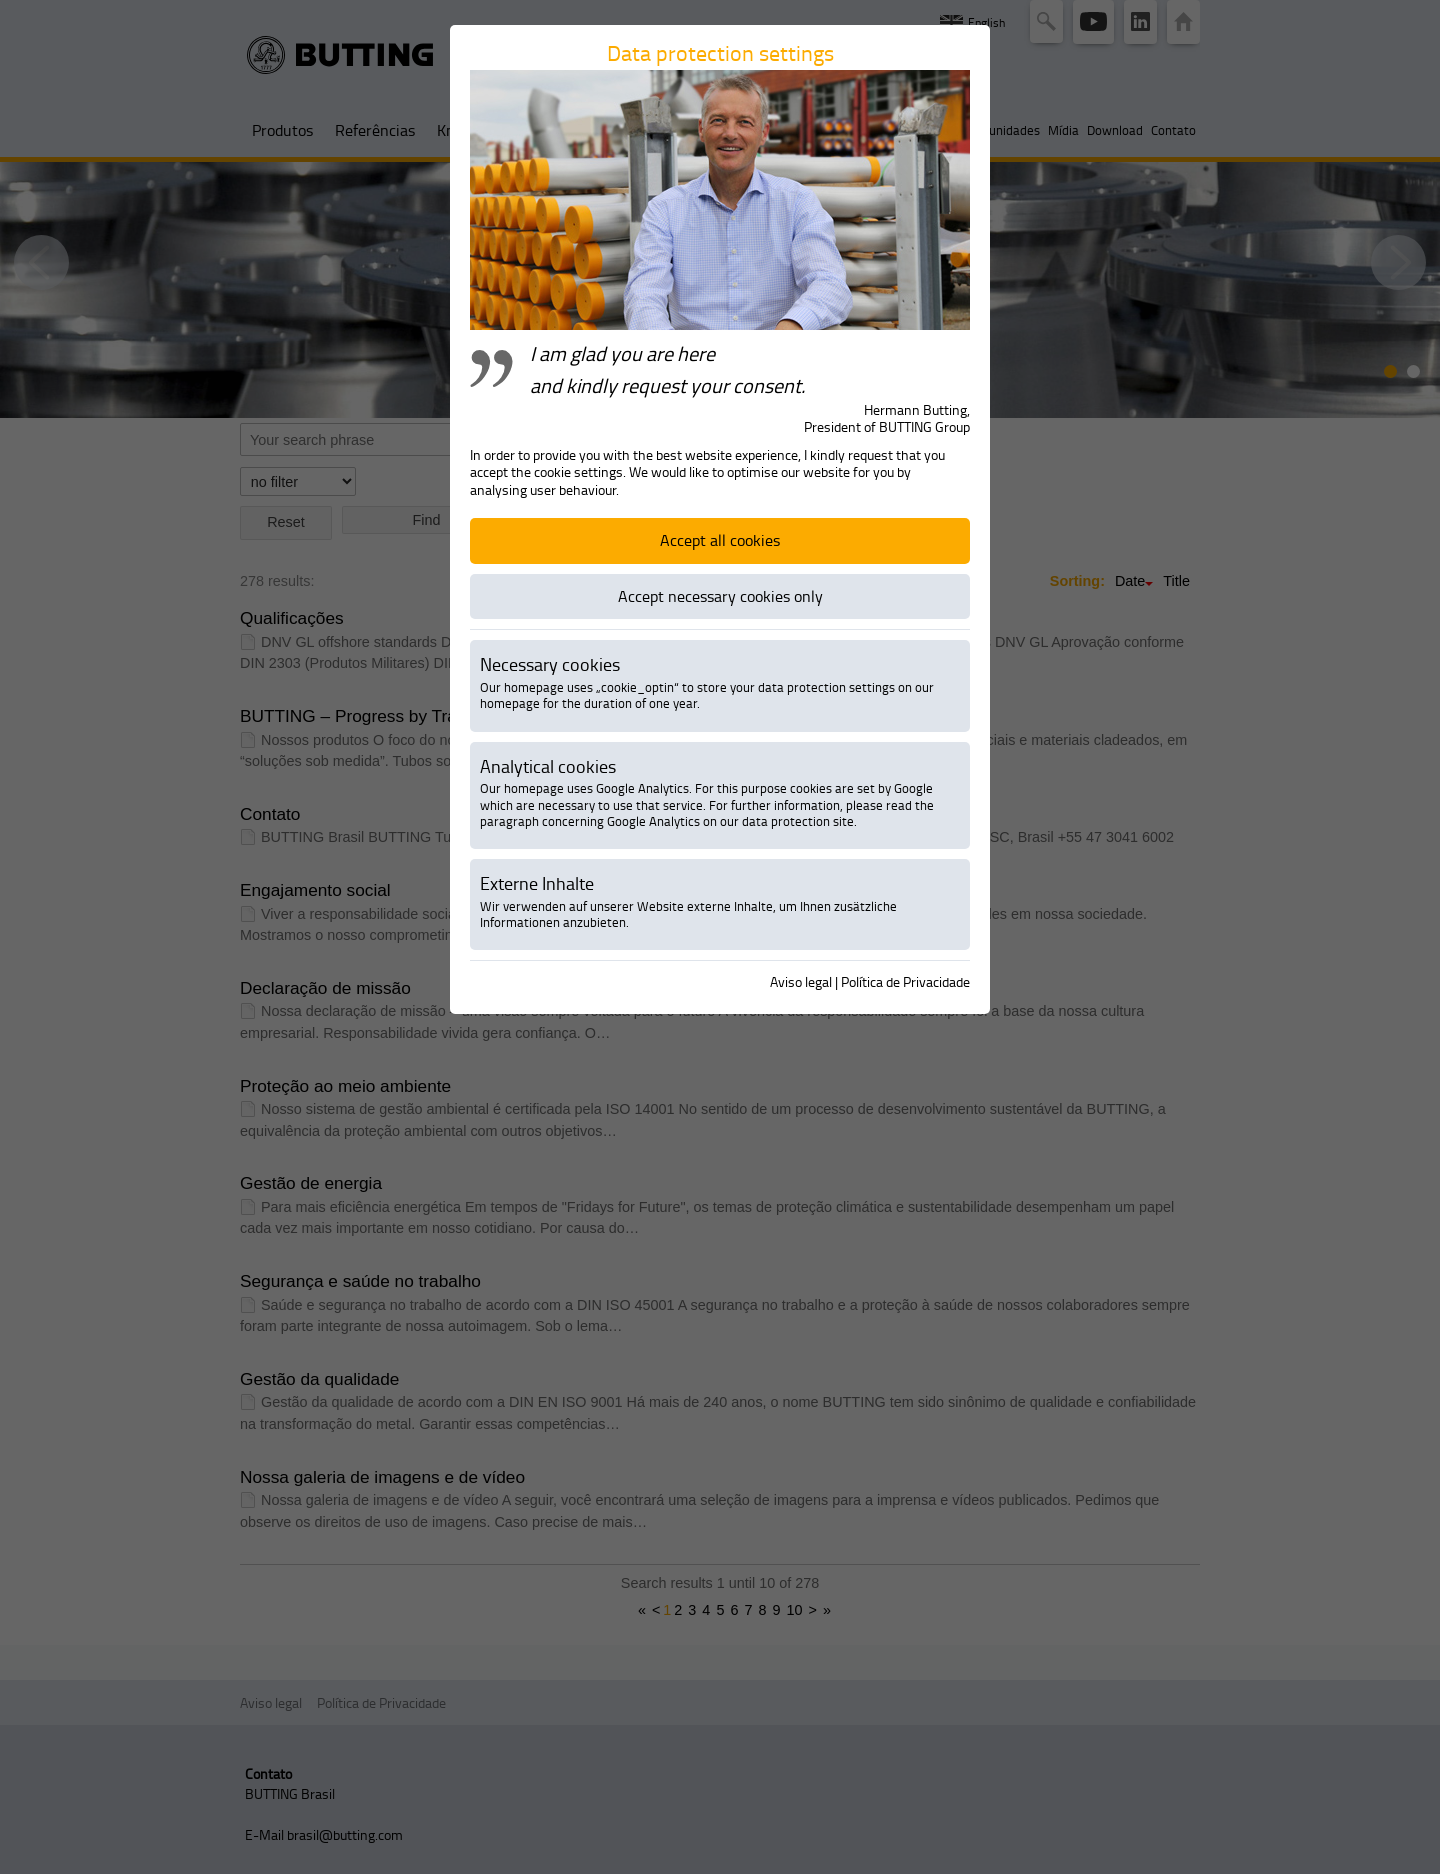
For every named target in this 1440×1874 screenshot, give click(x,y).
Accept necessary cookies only (720, 596)
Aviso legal (801, 981)
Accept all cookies (720, 540)
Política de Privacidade (905, 981)
